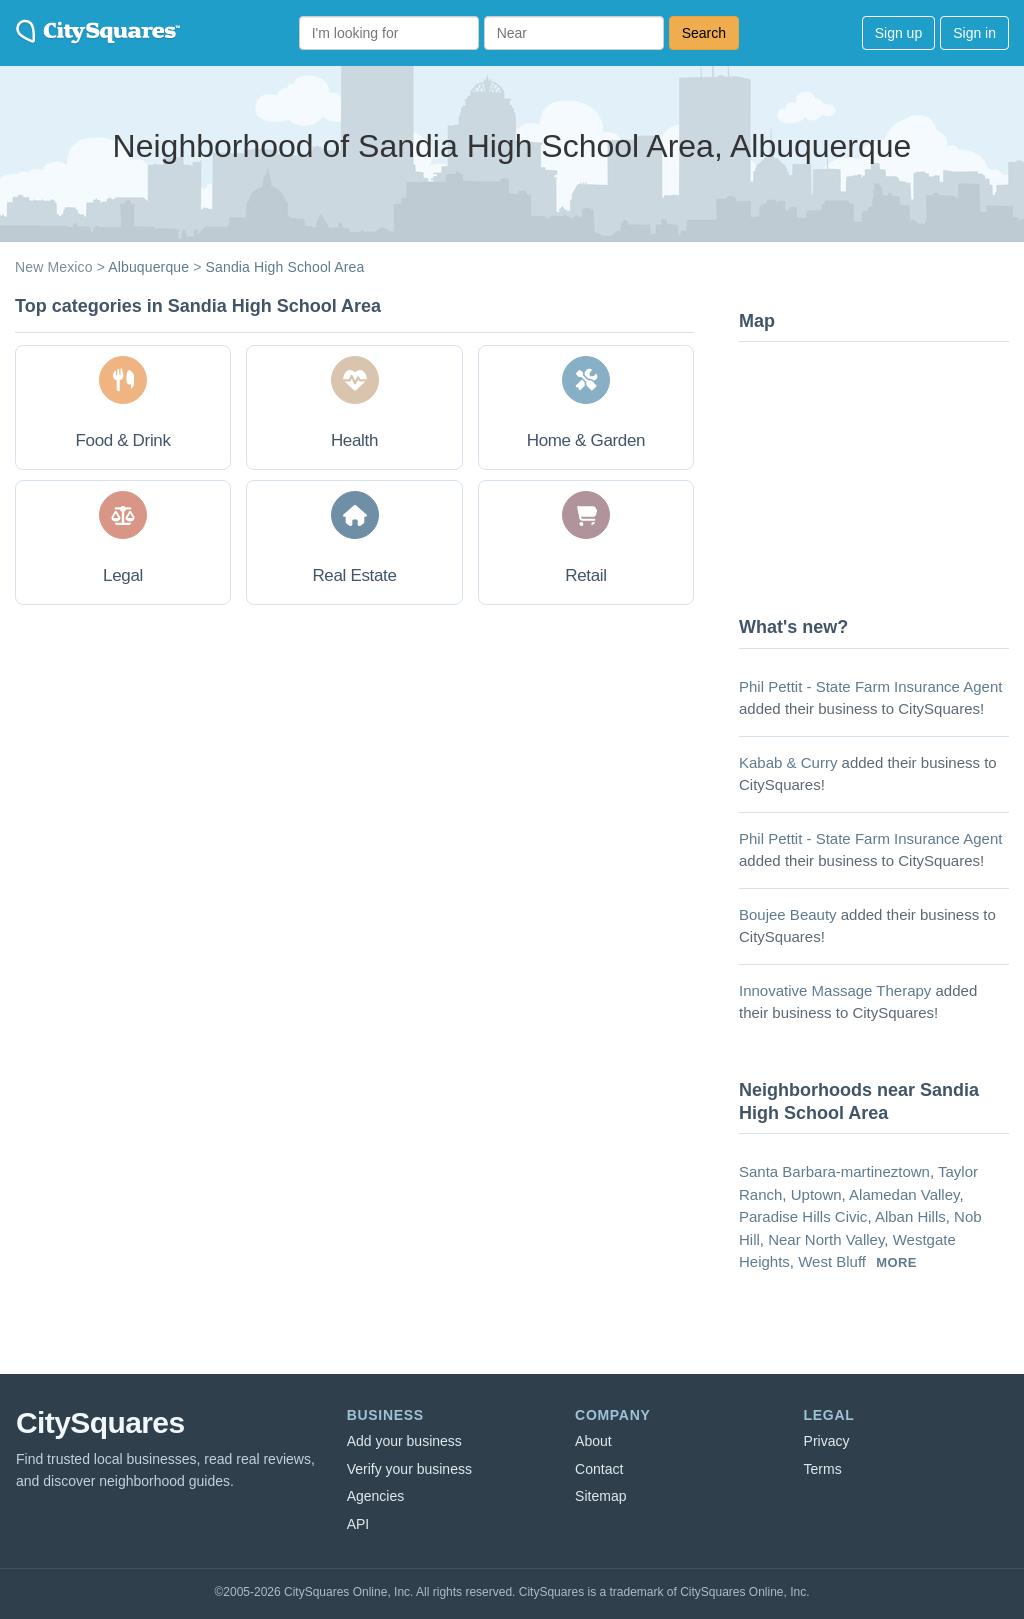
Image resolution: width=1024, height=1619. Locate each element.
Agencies (376, 1496)
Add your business (404, 1441)
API (358, 1524)
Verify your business (409, 1469)
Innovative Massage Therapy (835, 990)
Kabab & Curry (788, 762)
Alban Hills (910, 1216)
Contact (599, 1469)
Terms (823, 1469)
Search (704, 33)
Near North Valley (826, 1239)
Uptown (816, 1194)
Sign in (974, 33)
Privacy (827, 1441)
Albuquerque (148, 267)
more (896, 1262)
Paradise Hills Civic (803, 1216)
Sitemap (600, 1496)
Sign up (898, 33)
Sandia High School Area (285, 267)
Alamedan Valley (904, 1194)
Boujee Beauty (788, 914)
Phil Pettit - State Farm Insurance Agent (870, 686)
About (593, 1441)
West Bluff (832, 1261)
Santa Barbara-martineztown (834, 1171)
